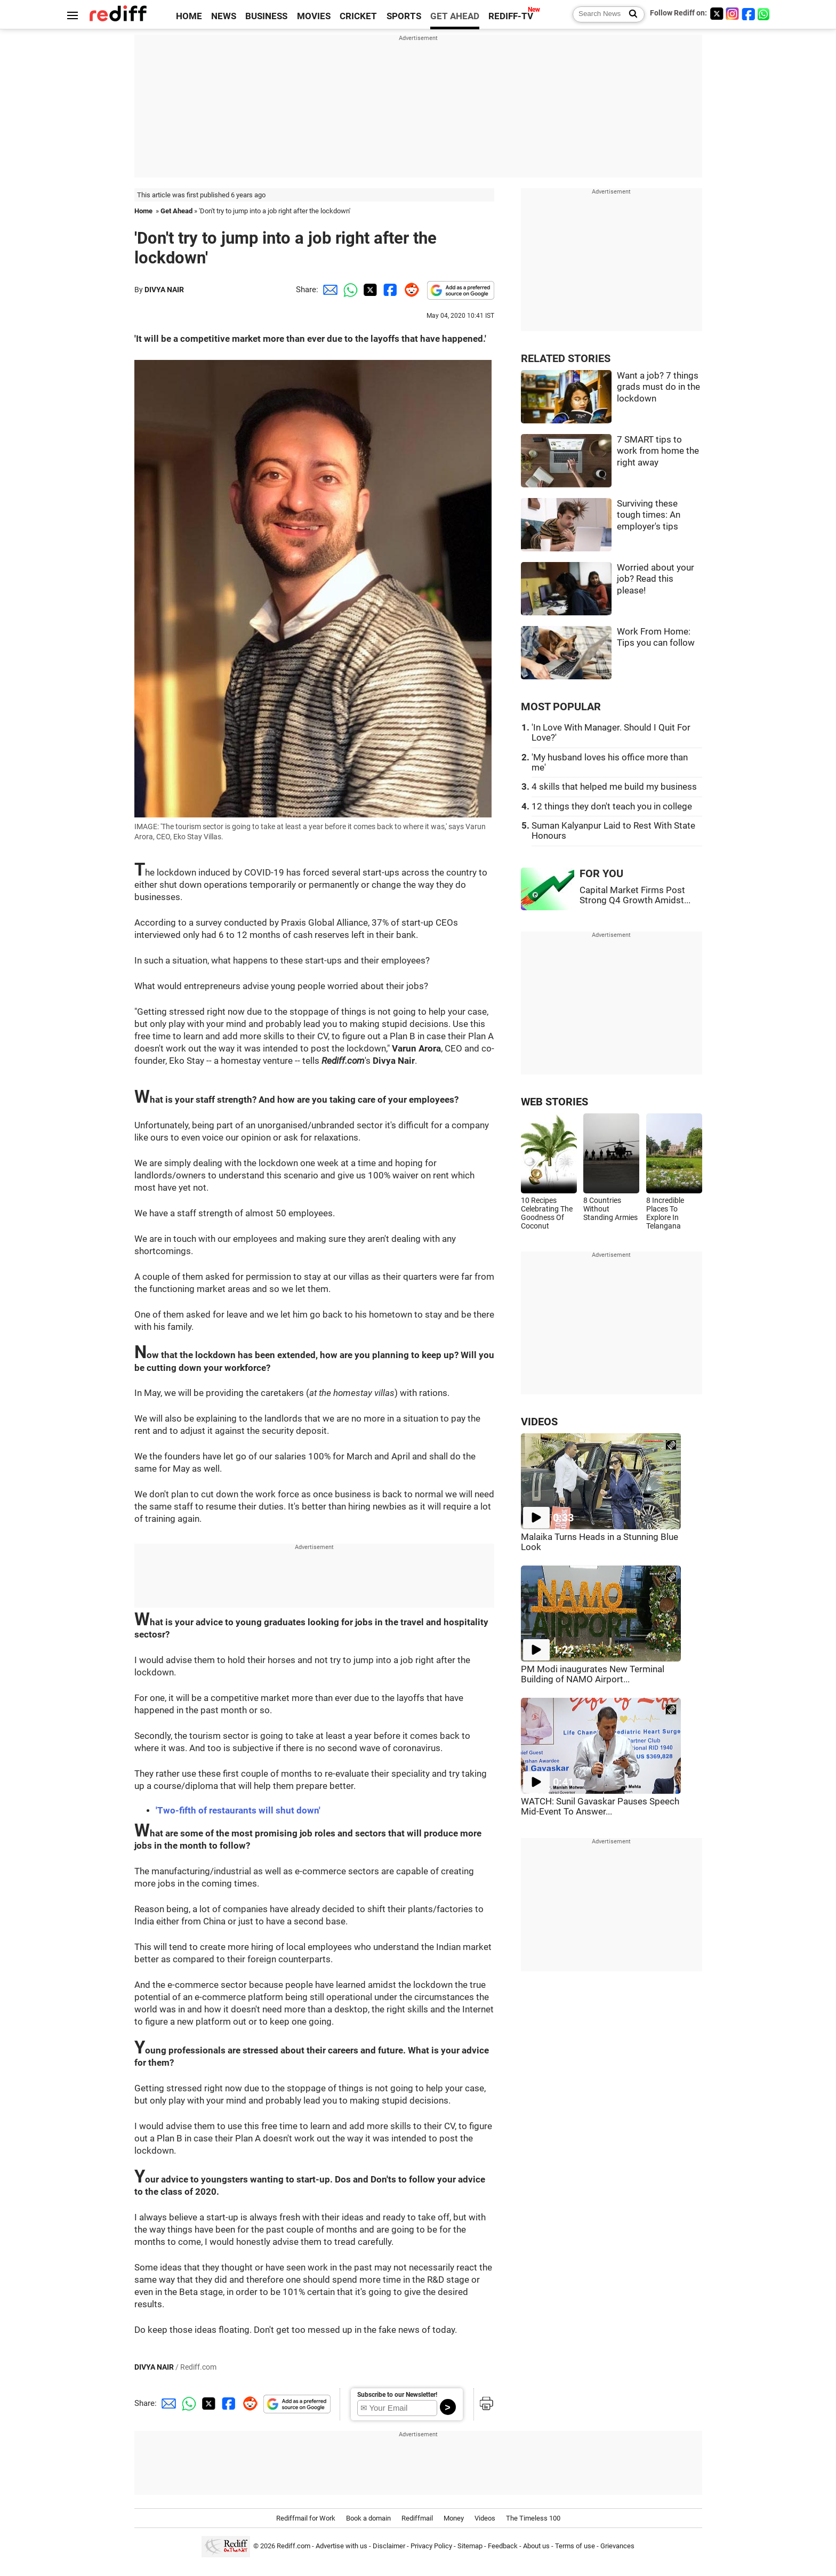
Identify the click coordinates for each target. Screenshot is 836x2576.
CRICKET (358, 16)
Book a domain (368, 2518)
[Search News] (630, 14)
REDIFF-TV (510, 16)
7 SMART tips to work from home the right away (658, 451)
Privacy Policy (431, 2546)
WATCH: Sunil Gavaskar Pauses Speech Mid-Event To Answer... (600, 1806)
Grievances (617, 2546)
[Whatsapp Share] (349, 289)
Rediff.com (293, 2546)
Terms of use (575, 2546)
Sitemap (470, 2546)
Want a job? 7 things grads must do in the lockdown (658, 387)
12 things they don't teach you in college (612, 806)
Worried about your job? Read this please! (655, 579)
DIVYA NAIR (164, 289)
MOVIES (314, 16)
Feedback (503, 2546)
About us (536, 2546)
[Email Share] (328, 289)
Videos (485, 2518)
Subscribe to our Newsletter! (397, 2394)
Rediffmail (417, 2518)
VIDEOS (539, 1422)
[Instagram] (733, 13)
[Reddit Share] (409, 289)
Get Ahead (176, 211)
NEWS (223, 16)
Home (143, 211)
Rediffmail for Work (305, 2518)
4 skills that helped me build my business (614, 787)
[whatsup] (765, 13)
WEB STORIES (554, 1102)
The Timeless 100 (533, 2518)
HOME (189, 16)
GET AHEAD (454, 16)
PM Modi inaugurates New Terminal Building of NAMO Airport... (592, 1674)
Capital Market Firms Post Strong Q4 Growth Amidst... (635, 895)
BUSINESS (266, 16)
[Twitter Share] (369, 289)
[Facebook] (749, 13)
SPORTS (404, 16)
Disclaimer (389, 2546)
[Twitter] (717, 13)
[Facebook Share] (389, 289)
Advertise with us (341, 2546)
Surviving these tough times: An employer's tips (648, 515)
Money (454, 2518)
